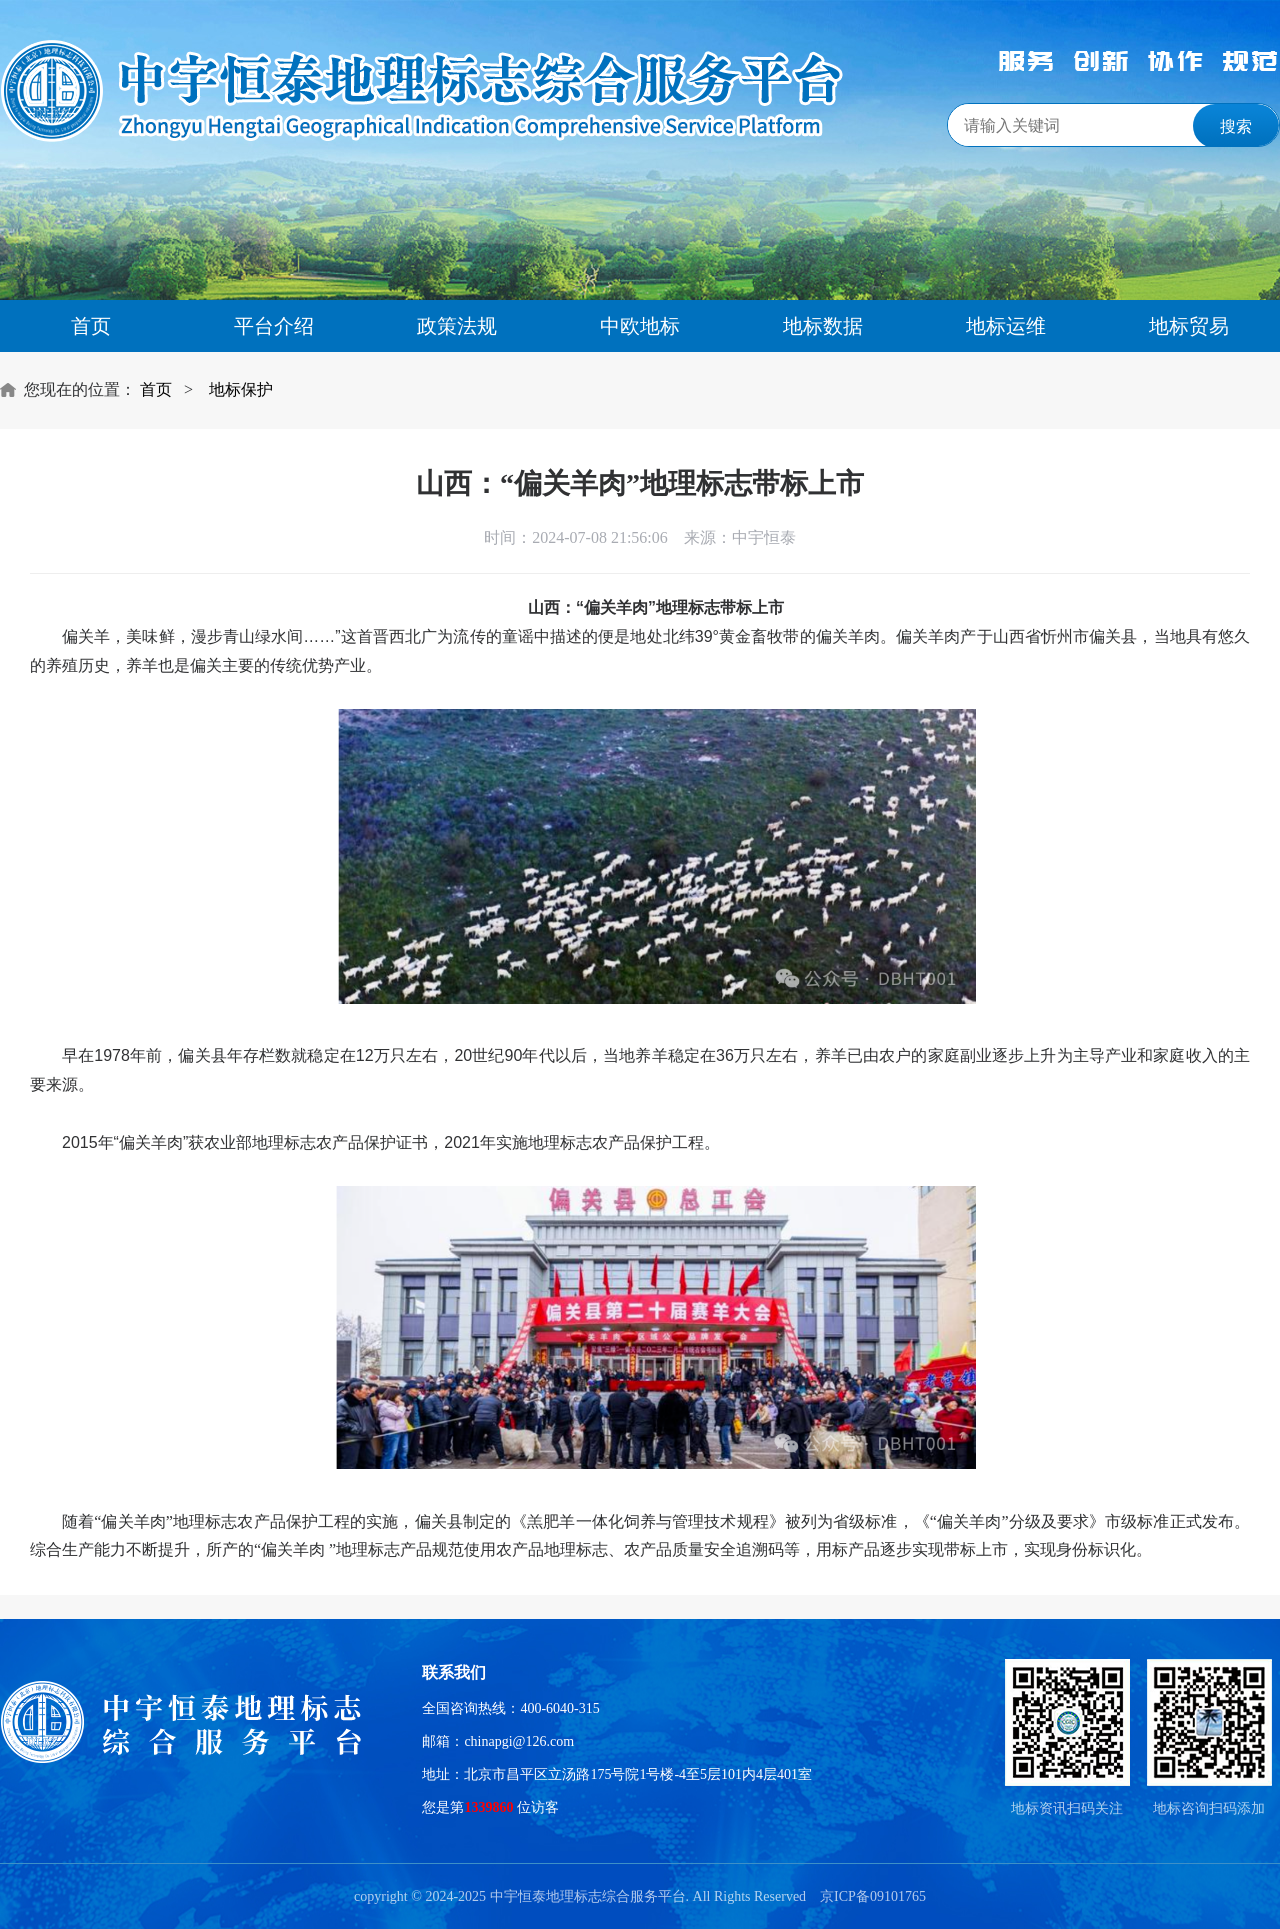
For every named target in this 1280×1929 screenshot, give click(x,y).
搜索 (1236, 126)
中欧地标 (640, 326)
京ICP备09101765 (873, 1896)
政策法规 (457, 326)
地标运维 (1006, 326)
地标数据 (823, 326)
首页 (91, 326)
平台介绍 (274, 326)
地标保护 (241, 389)
